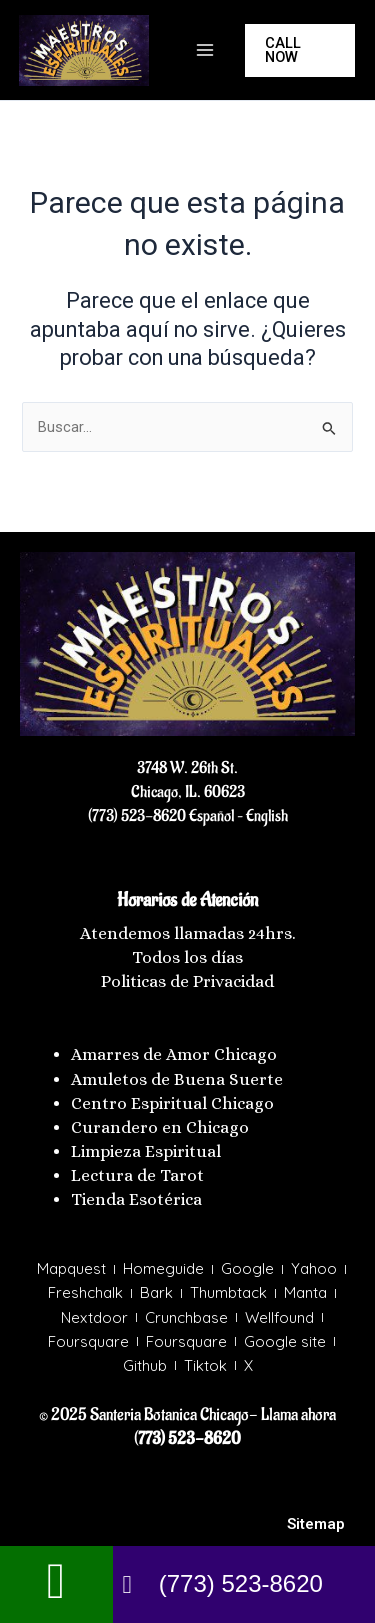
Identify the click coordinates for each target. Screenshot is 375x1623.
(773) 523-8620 (137, 816)
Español (210, 816)
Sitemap (316, 1524)
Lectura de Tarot (137, 1175)
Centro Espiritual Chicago (172, 1103)
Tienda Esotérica (138, 1199)
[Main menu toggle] (205, 50)
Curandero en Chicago (160, 1127)
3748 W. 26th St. (187, 768)
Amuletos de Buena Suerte (177, 1079)
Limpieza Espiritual (146, 1151)
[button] (300, 50)
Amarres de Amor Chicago (174, 1054)
